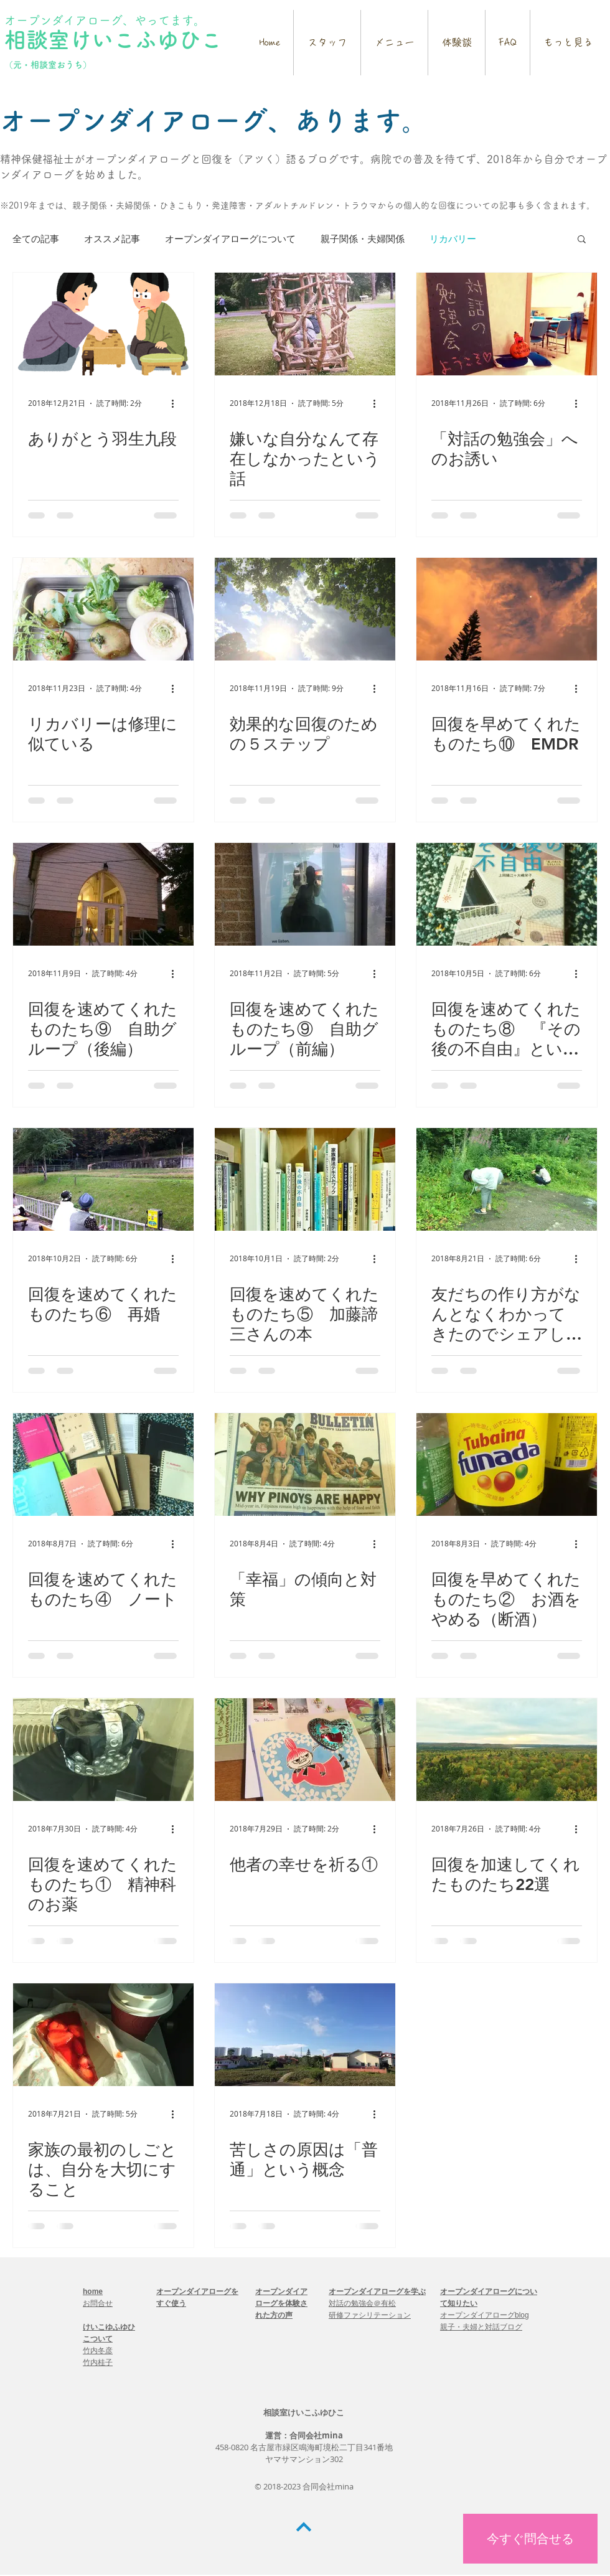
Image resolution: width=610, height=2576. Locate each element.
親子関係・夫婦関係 (363, 238)
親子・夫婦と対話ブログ (481, 2327)
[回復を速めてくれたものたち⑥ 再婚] (103, 1179)
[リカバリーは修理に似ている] (103, 609)
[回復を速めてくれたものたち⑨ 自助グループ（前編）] (305, 894)
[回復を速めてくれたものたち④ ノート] (103, 1464)
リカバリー (452, 238)
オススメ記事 (112, 238)
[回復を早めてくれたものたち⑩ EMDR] (506, 609)
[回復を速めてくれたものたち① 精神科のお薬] (103, 1749)
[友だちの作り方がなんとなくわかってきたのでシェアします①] (506, 1179)
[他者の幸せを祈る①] (305, 1749)
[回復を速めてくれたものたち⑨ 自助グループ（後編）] (103, 894)
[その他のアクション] (176, 403)
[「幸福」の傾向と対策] (305, 1464)
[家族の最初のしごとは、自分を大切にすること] (103, 2034)
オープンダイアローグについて (230, 238)
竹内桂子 (98, 2362)
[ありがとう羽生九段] (103, 324)
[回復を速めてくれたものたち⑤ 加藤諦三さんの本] (305, 1179)
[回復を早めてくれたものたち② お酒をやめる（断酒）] (506, 1464)
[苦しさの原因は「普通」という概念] (305, 2034)
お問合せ (98, 2303)
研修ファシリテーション (370, 2315)
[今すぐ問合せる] (530, 2539)
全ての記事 (35, 238)
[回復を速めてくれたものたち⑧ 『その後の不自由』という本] (506, 894)
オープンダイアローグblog (484, 2315)
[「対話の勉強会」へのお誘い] (506, 324)
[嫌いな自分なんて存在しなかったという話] (305, 324)
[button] (582, 240)
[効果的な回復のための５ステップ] (305, 609)
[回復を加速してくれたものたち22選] (506, 1749)
